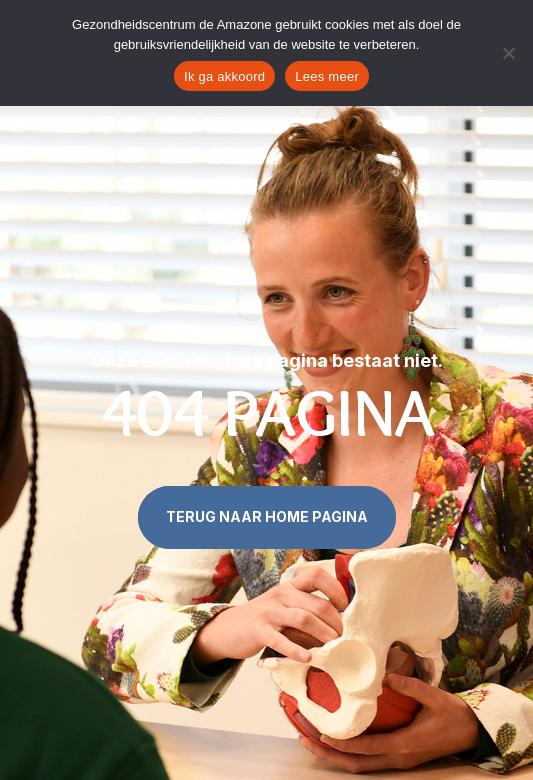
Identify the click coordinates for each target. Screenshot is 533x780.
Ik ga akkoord (224, 76)
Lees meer (327, 76)
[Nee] (508, 53)
